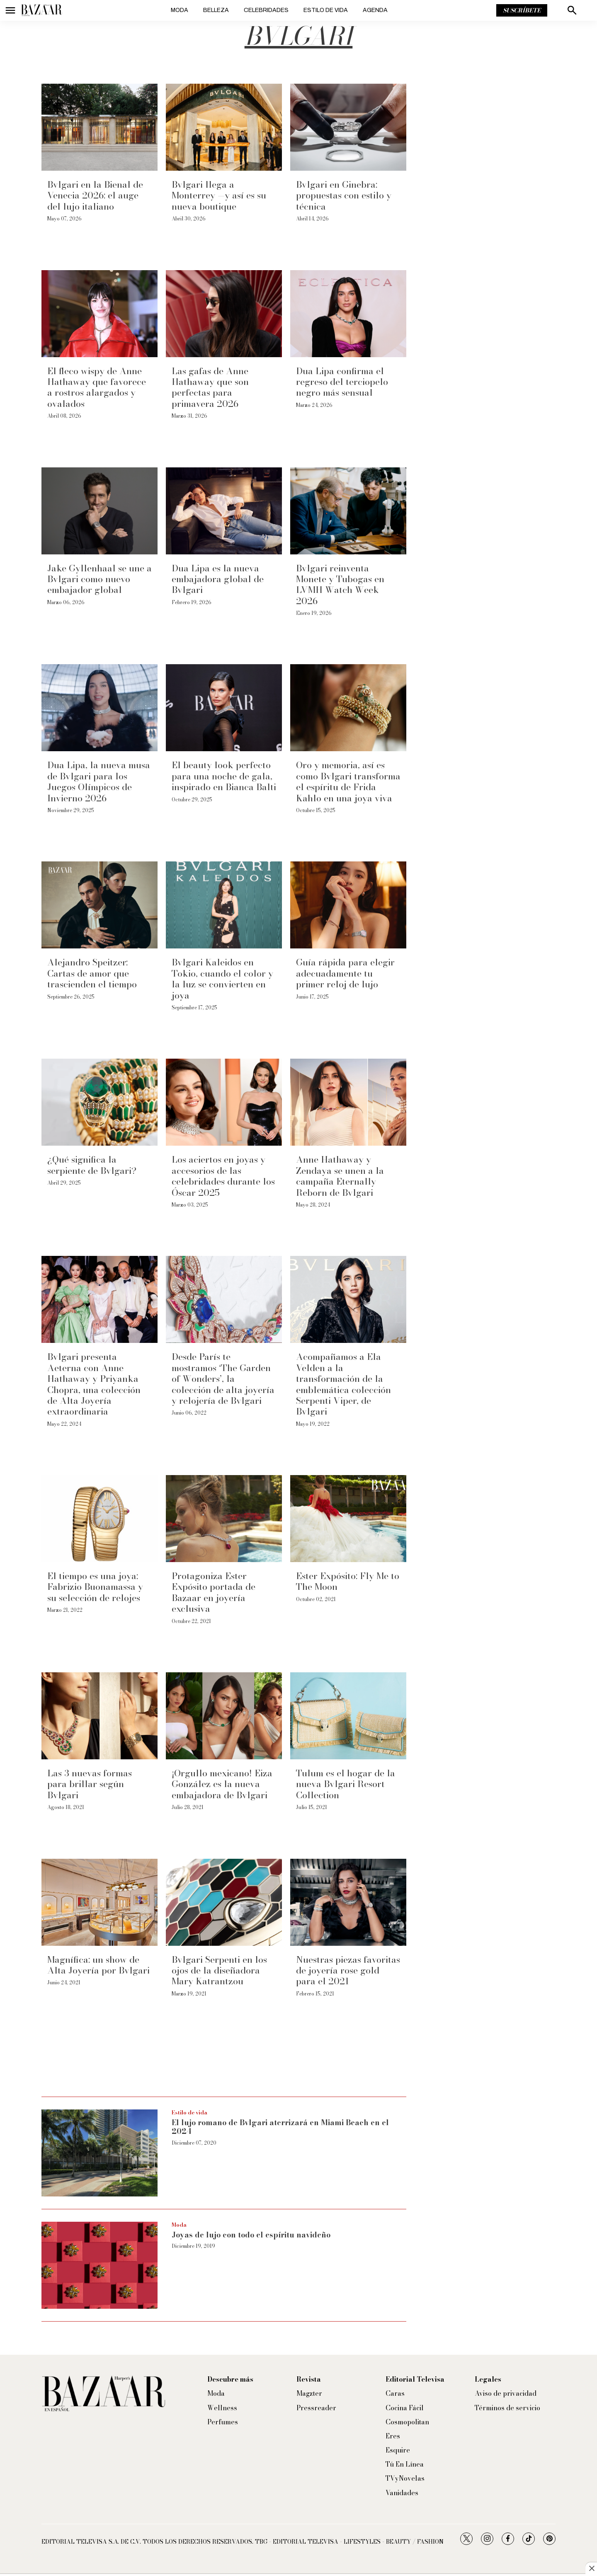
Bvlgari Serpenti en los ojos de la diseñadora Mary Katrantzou (219, 1970)
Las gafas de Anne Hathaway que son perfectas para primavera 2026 (210, 387)
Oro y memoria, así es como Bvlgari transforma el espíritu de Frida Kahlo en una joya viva (348, 781)
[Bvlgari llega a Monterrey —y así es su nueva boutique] (224, 127)
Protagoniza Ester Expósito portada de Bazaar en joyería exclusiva (213, 1592)
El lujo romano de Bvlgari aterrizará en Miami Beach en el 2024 (280, 2127)
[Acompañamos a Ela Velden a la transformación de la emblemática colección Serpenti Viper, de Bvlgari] (348, 1299)
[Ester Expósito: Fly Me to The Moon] (348, 1518)
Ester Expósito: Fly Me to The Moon (347, 1581)
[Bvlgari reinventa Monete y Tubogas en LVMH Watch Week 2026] (348, 510)
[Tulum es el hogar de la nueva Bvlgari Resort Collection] (348, 1715)
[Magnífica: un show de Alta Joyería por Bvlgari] (99, 1902)
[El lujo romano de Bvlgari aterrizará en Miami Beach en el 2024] (99, 2152)
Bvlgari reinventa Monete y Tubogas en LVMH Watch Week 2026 (340, 584)
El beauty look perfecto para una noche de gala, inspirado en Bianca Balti (224, 776)
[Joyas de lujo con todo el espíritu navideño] (99, 2265)
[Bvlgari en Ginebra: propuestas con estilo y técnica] (348, 127)
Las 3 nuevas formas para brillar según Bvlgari (89, 1784)
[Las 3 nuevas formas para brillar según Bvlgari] (99, 1715)
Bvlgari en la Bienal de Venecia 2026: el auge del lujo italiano (95, 195)
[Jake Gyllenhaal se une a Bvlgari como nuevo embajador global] (99, 510)
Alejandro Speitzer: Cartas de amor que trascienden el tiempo (92, 973)
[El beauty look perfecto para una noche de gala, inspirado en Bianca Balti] (224, 707)
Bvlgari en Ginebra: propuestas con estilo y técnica (343, 195)
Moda (179, 10)
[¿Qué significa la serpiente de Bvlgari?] (99, 1102)
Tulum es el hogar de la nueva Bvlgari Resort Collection (345, 1784)
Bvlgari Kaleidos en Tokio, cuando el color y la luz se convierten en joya (222, 978)
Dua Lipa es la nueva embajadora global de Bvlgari (218, 579)
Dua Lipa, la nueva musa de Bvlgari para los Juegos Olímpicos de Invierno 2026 (98, 781)
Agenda (375, 10)
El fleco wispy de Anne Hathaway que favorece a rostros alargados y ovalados (96, 387)
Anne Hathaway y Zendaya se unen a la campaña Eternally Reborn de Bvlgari (340, 1175)
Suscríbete (522, 10)
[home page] (41, 10)
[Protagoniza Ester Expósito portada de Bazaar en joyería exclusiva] (224, 1518)
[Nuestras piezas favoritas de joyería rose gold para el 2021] (348, 1902)
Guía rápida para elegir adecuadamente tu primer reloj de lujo (345, 973)
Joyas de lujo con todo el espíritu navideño (251, 2234)
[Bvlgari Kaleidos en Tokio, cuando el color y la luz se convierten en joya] (224, 904)
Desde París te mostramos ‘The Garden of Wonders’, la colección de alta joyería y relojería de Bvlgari (223, 1379)
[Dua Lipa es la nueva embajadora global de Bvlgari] (224, 510)
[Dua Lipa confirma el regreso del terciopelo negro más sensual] (348, 313)
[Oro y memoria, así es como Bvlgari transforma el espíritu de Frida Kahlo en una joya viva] (348, 707)
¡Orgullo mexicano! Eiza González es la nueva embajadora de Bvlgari (222, 1784)
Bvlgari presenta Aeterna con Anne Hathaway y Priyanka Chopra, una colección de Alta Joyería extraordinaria (94, 1384)
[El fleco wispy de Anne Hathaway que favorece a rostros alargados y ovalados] (99, 313)
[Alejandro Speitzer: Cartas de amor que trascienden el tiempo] (99, 904)
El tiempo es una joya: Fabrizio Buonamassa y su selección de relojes (95, 1587)
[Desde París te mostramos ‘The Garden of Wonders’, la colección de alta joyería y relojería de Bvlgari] (224, 1299)
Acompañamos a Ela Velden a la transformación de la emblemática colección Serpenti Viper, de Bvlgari (343, 1384)
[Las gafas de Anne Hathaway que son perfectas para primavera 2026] (224, 313)
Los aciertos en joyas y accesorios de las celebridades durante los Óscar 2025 (223, 1175)
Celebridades (266, 10)
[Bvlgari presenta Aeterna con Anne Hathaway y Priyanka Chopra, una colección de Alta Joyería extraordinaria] (99, 1299)
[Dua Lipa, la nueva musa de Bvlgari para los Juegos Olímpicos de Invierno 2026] (99, 707)
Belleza (216, 10)
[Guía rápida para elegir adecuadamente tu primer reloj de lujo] (348, 904)
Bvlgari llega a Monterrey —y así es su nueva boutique (219, 195)
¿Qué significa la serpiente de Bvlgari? (91, 1164)
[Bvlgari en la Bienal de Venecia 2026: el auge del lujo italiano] (99, 127)
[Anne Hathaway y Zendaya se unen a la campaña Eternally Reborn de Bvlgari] (348, 1102)
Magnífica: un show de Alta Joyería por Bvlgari (98, 1964)
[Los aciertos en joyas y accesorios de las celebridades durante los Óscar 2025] (224, 1102)
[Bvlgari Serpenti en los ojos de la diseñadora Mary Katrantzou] (224, 1902)
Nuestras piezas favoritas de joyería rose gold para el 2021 (348, 1970)
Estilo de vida (325, 10)
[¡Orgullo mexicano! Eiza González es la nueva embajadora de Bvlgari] (224, 1715)
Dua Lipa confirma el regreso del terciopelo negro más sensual (342, 382)
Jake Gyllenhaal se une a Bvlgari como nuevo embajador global (99, 579)
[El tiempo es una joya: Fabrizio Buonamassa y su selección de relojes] (99, 1518)
